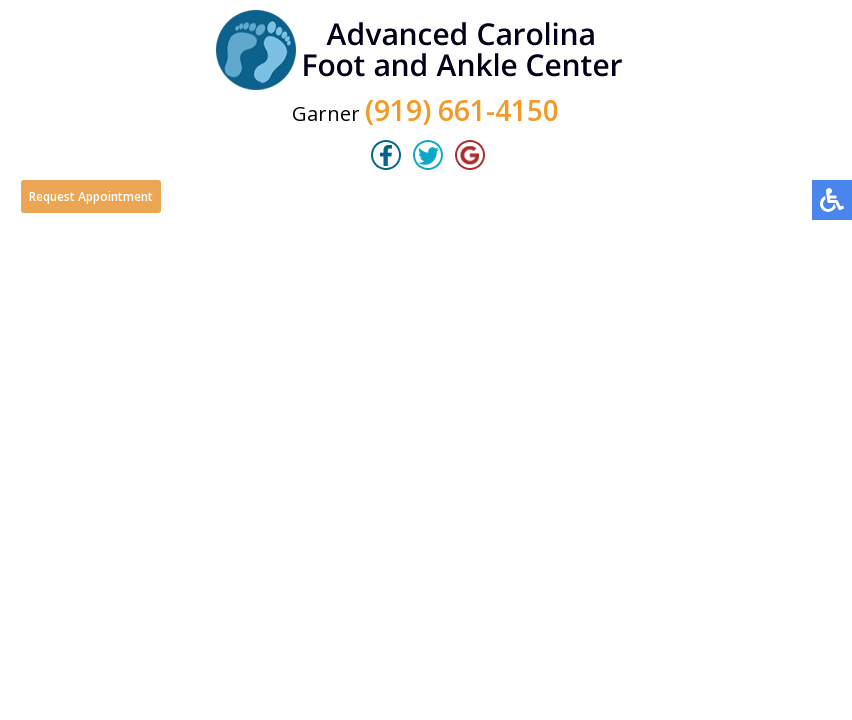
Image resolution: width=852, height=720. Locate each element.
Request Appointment (91, 196)
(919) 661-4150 (462, 110)
